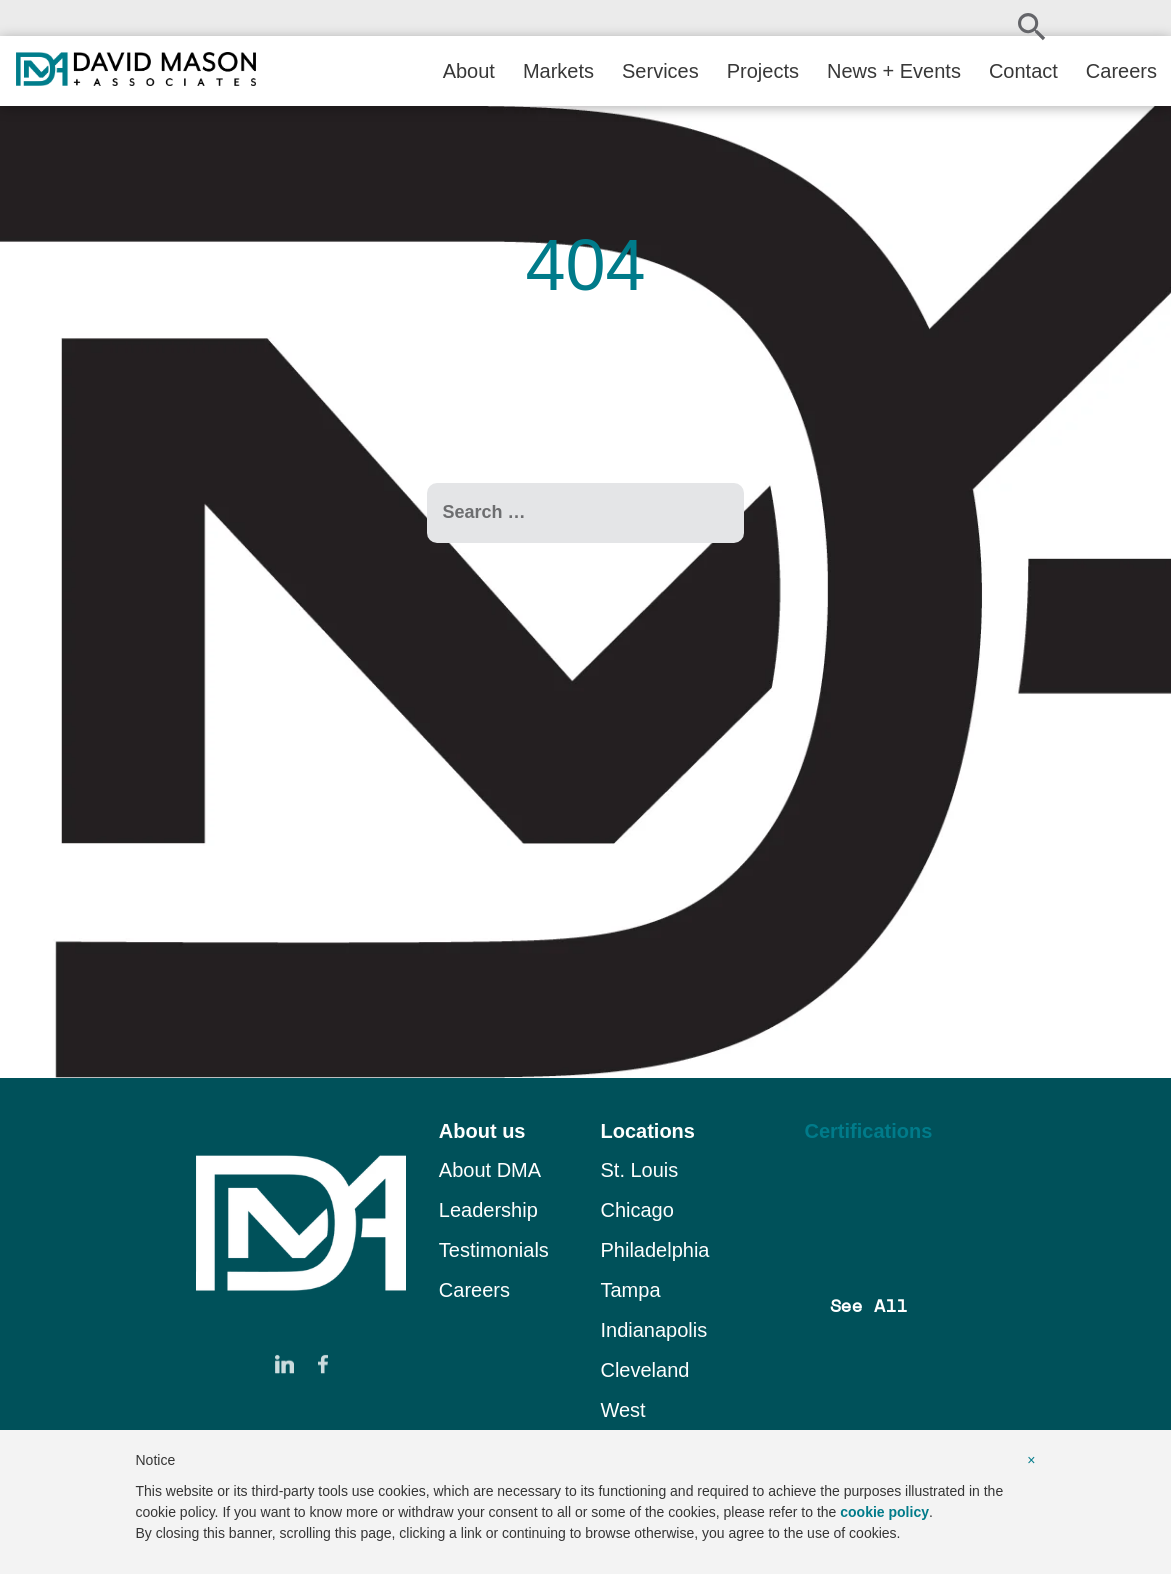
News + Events (894, 71)
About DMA (490, 1170)
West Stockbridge (653, 1424)
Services (660, 71)
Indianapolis (653, 1330)
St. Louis (639, 1170)
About (469, 71)
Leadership (488, 1210)
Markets (558, 71)
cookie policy (884, 1512)
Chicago (636, 1210)
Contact (1023, 71)
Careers (1121, 71)
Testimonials (494, 1250)
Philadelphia (654, 1250)
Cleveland (644, 1370)
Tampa (630, 1290)
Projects (763, 71)
